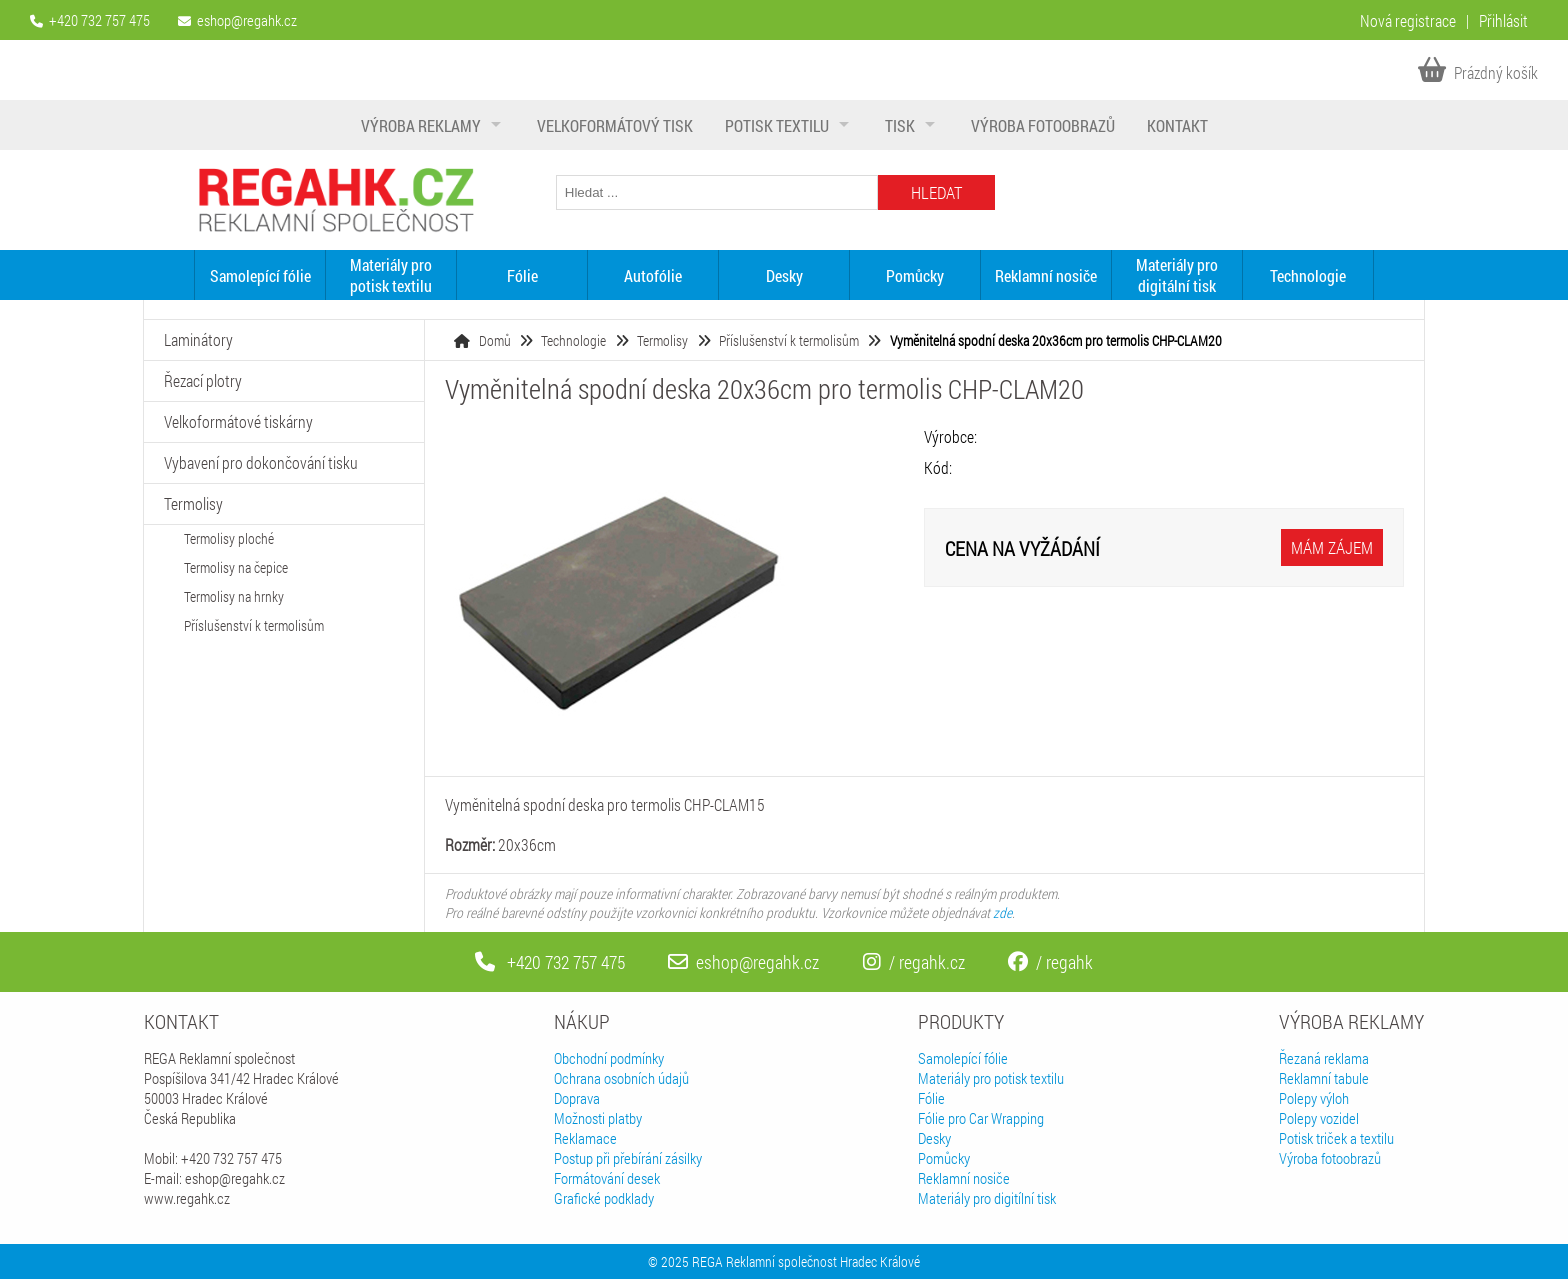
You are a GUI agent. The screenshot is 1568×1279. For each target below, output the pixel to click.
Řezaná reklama (1324, 1058)
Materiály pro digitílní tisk (987, 1198)
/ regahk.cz (914, 962)
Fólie (522, 275)
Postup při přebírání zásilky (628, 1158)
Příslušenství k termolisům (789, 340)
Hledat (936, 192)
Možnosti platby (598, 1118)
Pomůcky (915, 275)
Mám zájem (1332, 547)
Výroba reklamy (421, 125)
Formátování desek (607, 1178)
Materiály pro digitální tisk (1177, 275)
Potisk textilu (777, 125)
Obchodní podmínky (609, 1058)
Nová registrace (1408, 20)
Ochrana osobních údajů (621, 1078)
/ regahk (1050, 962)
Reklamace (585, 1138)
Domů (495, 340)
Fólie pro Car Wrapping (981, 1118)
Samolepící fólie (260, 275)
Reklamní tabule (1324, 1078)
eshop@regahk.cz (247, 20)
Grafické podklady (604, 1198)
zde (1002, 912)
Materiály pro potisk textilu (391, 275)
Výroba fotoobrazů (1043, 125)
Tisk (900, 125)
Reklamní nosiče (1046, 275)
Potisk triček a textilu (1336, 1138)
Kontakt (1177, 125)
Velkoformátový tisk (615, 125)
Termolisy (662, 340)
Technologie (1308, 275)
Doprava (577, 1098)
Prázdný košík (1478, 72)
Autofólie (653, 275)
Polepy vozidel (1319, 1118)
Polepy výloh (1314, 1098)
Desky (784, 275)
